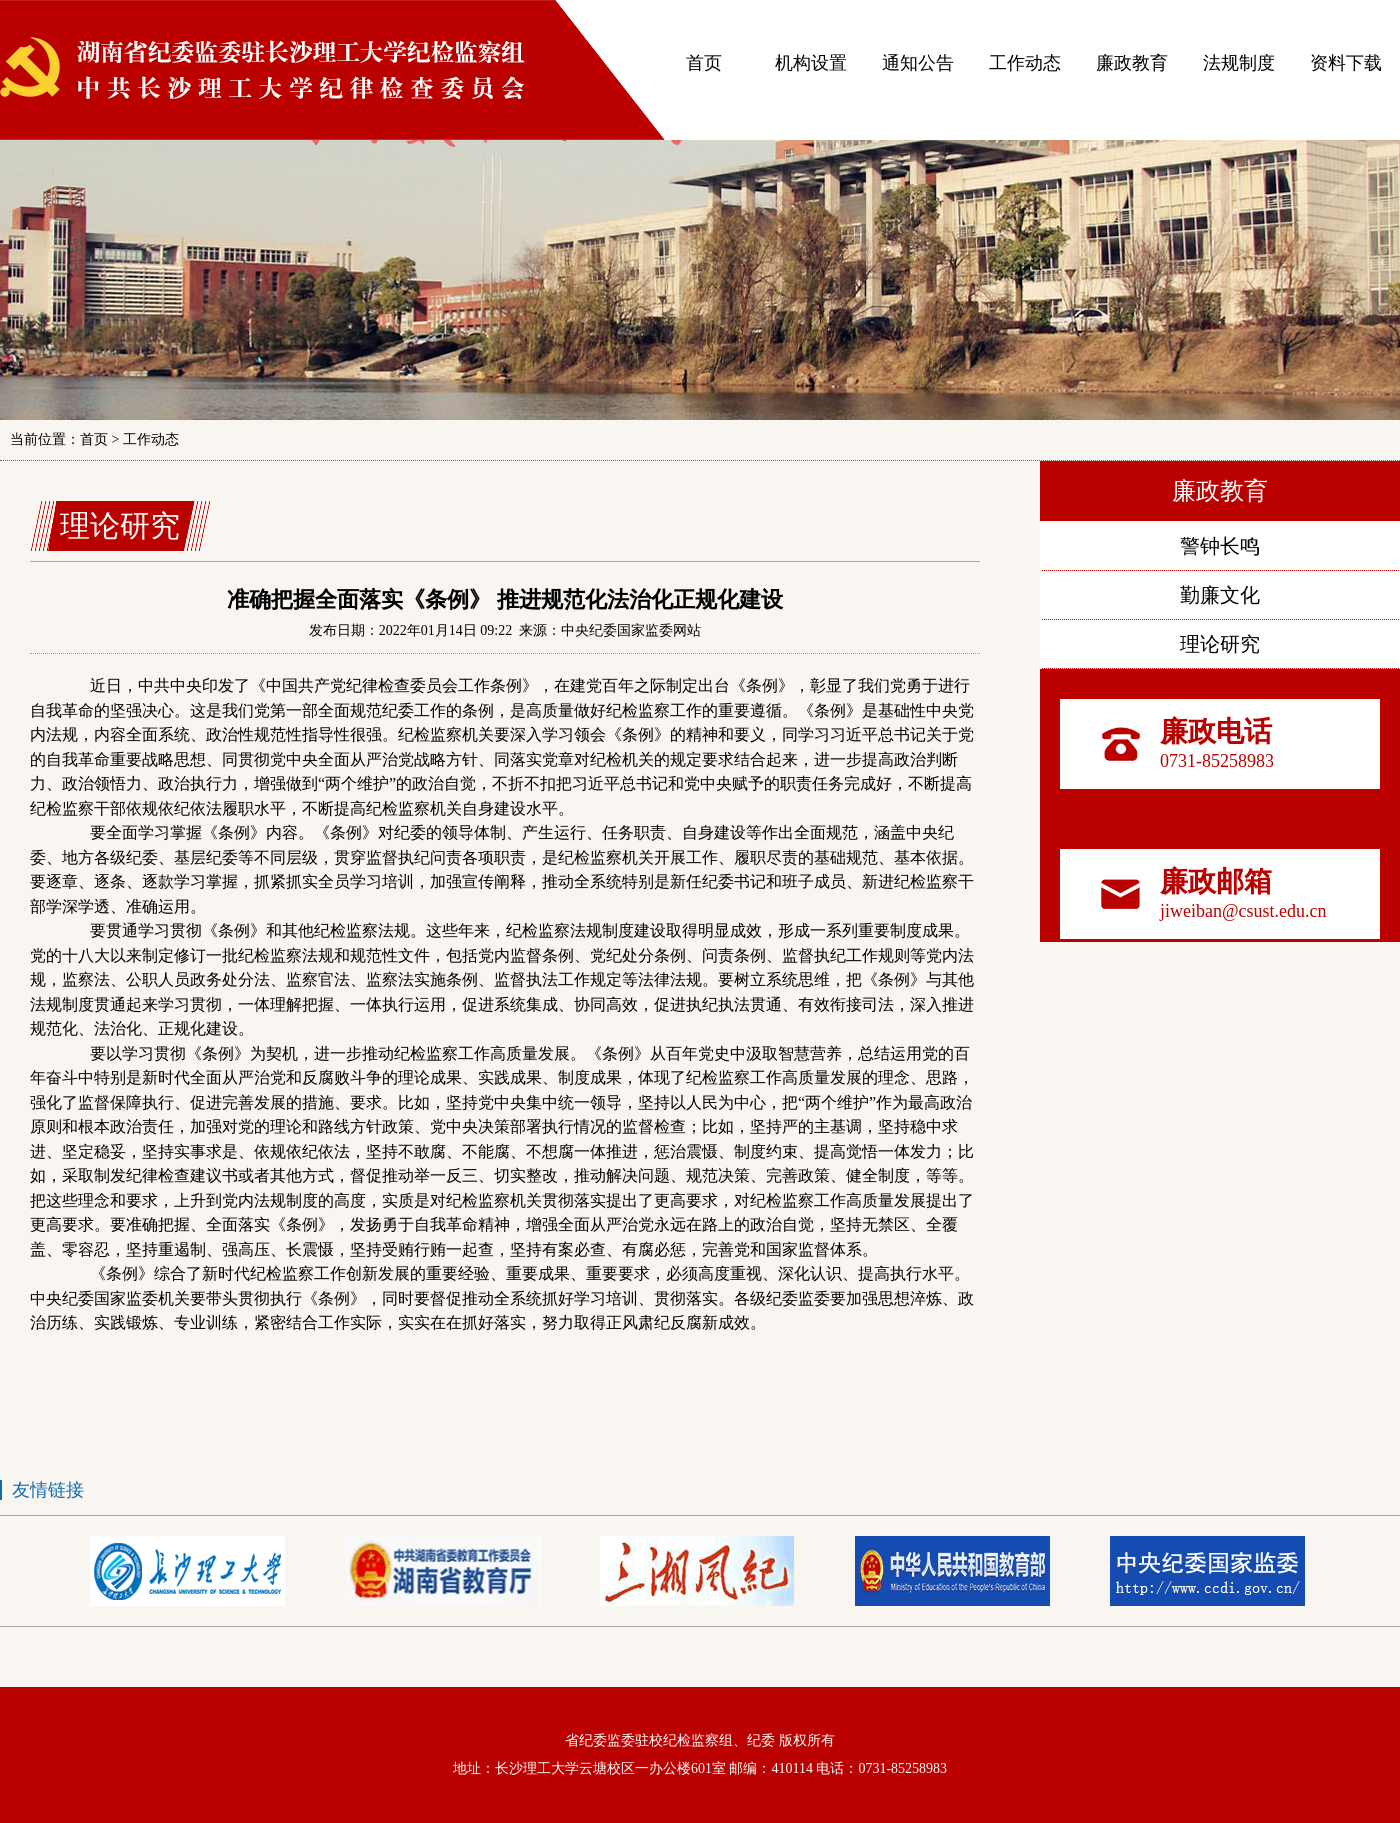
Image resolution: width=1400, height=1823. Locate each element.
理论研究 (1220, 644)
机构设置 (811, 63)
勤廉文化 (1220, 595)
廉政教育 (1132, 63)
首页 (704, 63)
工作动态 (1025, 63)
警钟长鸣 (1220, 546)
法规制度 (1239, 63)
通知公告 (918, 63)
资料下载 (1346, 63)
